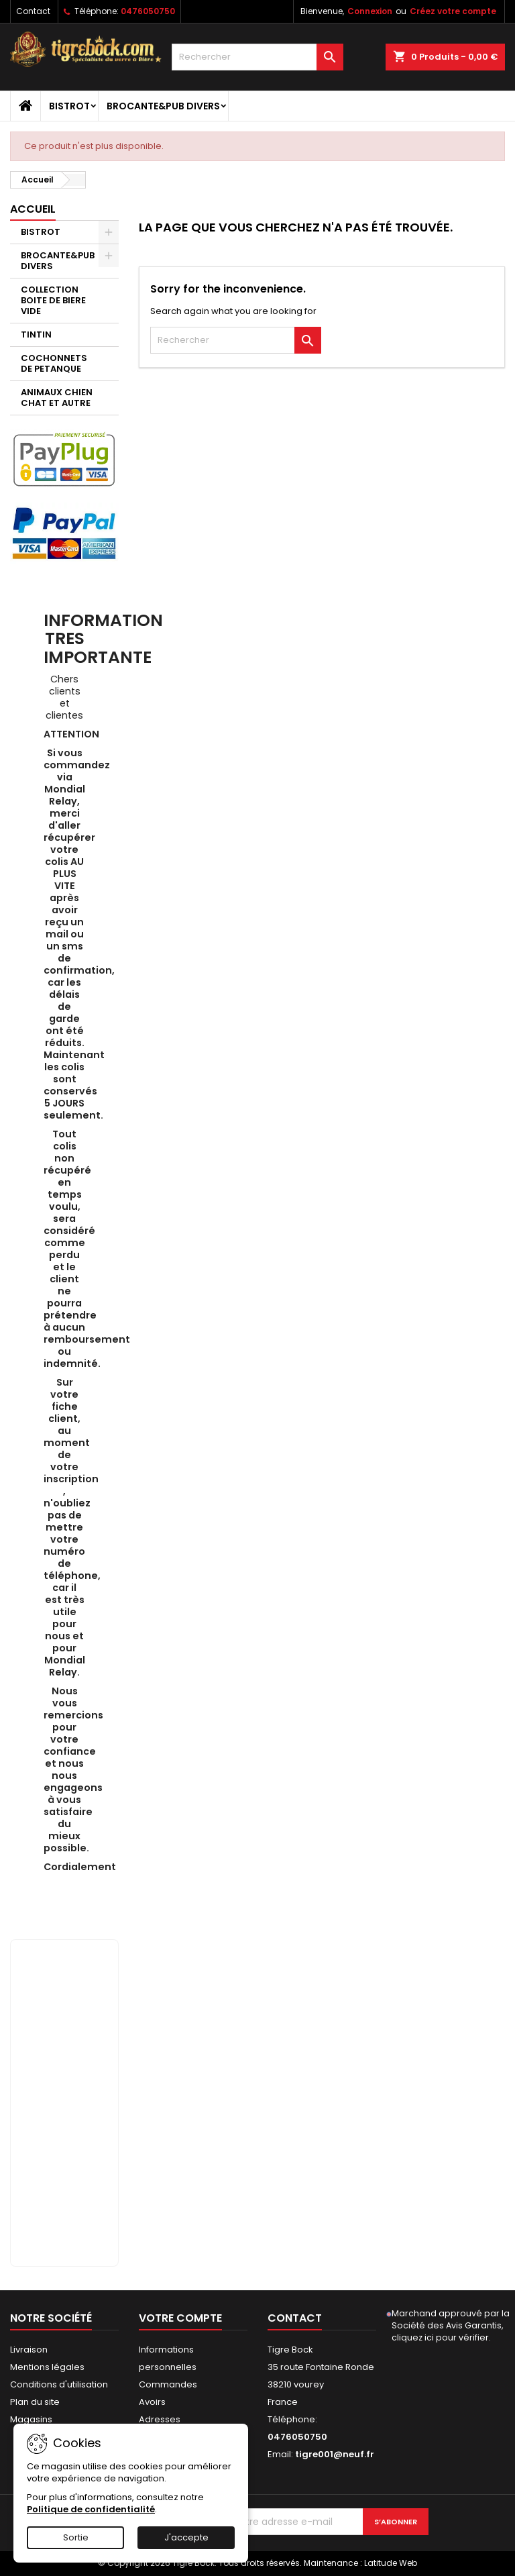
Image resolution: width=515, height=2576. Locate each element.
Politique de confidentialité (91, 2509)
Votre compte (180, 2318)
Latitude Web (390, 2563)
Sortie (76, 2537)
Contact (33, 11)
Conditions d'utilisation (59, 2384)
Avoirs (152, 2401)
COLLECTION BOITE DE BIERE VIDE (53, 300)
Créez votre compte (453, 11)
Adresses (159, 2419)
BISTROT (69, 106)
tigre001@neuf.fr (334, 2454)
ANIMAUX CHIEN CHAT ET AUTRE (57, 397)
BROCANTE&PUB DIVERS (163, 106)
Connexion (369, 11)
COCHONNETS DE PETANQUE (54, 363)
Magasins (31, 2419)
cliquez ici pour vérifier (440, 2337)
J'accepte (186, 2537)
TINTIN (36, 334)
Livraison (29, 2349)
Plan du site (35, 2401)
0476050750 (148, 11)
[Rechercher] (257, 57)
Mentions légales (47, 2367)
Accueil (33, 209)
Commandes (168, 2384)
